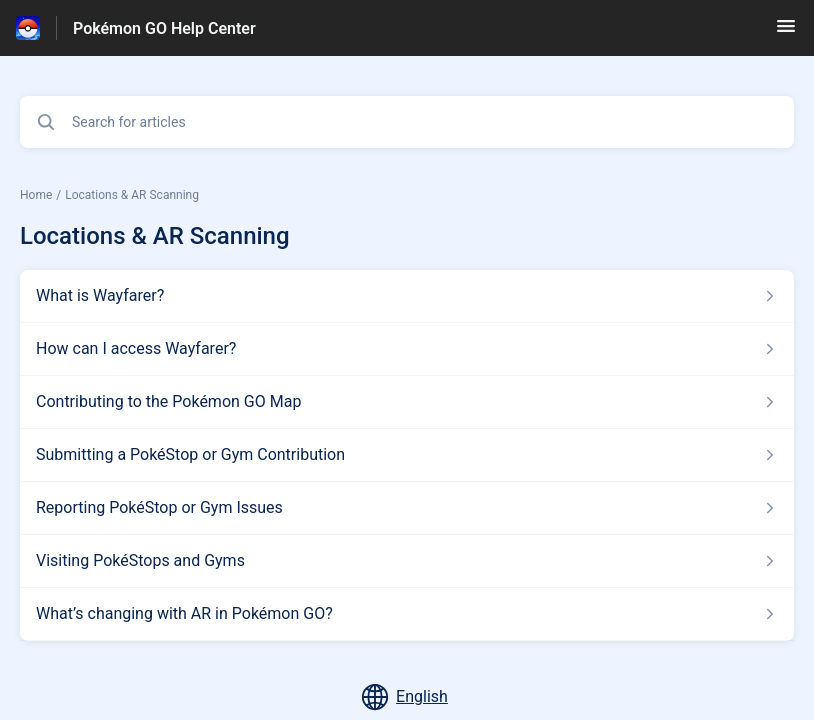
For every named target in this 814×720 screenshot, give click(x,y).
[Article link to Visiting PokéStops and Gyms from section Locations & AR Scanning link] (407, 561)
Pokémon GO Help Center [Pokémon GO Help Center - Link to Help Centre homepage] (164, 28)
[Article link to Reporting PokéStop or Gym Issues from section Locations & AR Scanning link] (407, 508)
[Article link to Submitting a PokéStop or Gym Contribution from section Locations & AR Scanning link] (407, 455)
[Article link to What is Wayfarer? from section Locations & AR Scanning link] (407, 296)
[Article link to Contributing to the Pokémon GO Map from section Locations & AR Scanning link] (407, 402)
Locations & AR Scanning (132, 195)
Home (36, 195)
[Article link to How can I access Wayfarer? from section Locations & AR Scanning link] (407, 349)
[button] (786, 32)
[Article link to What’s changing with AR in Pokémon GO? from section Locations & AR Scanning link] (407, 614)
